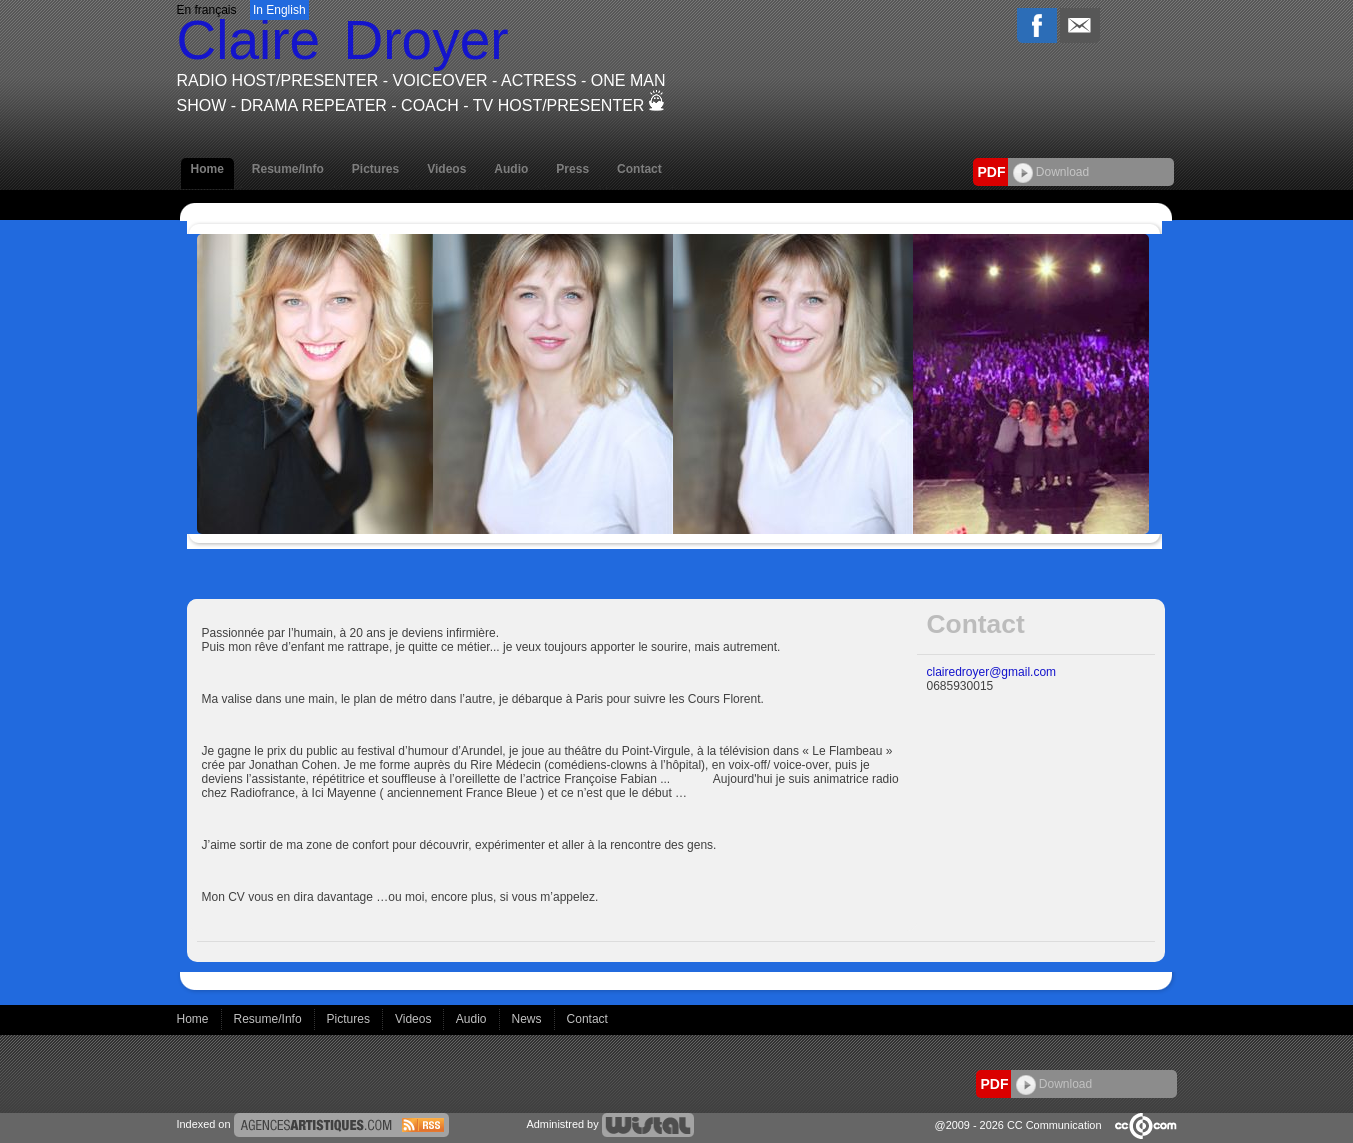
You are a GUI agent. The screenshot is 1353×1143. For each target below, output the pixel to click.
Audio (511, 169)
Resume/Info (288, 169)
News (528, 1019)
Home (207, 169)
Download (1051, 172)
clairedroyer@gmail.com (992, 672)
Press (572, 169)
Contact (639, 169)
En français (207, 10)
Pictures (375, 169)
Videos (446, 169)
